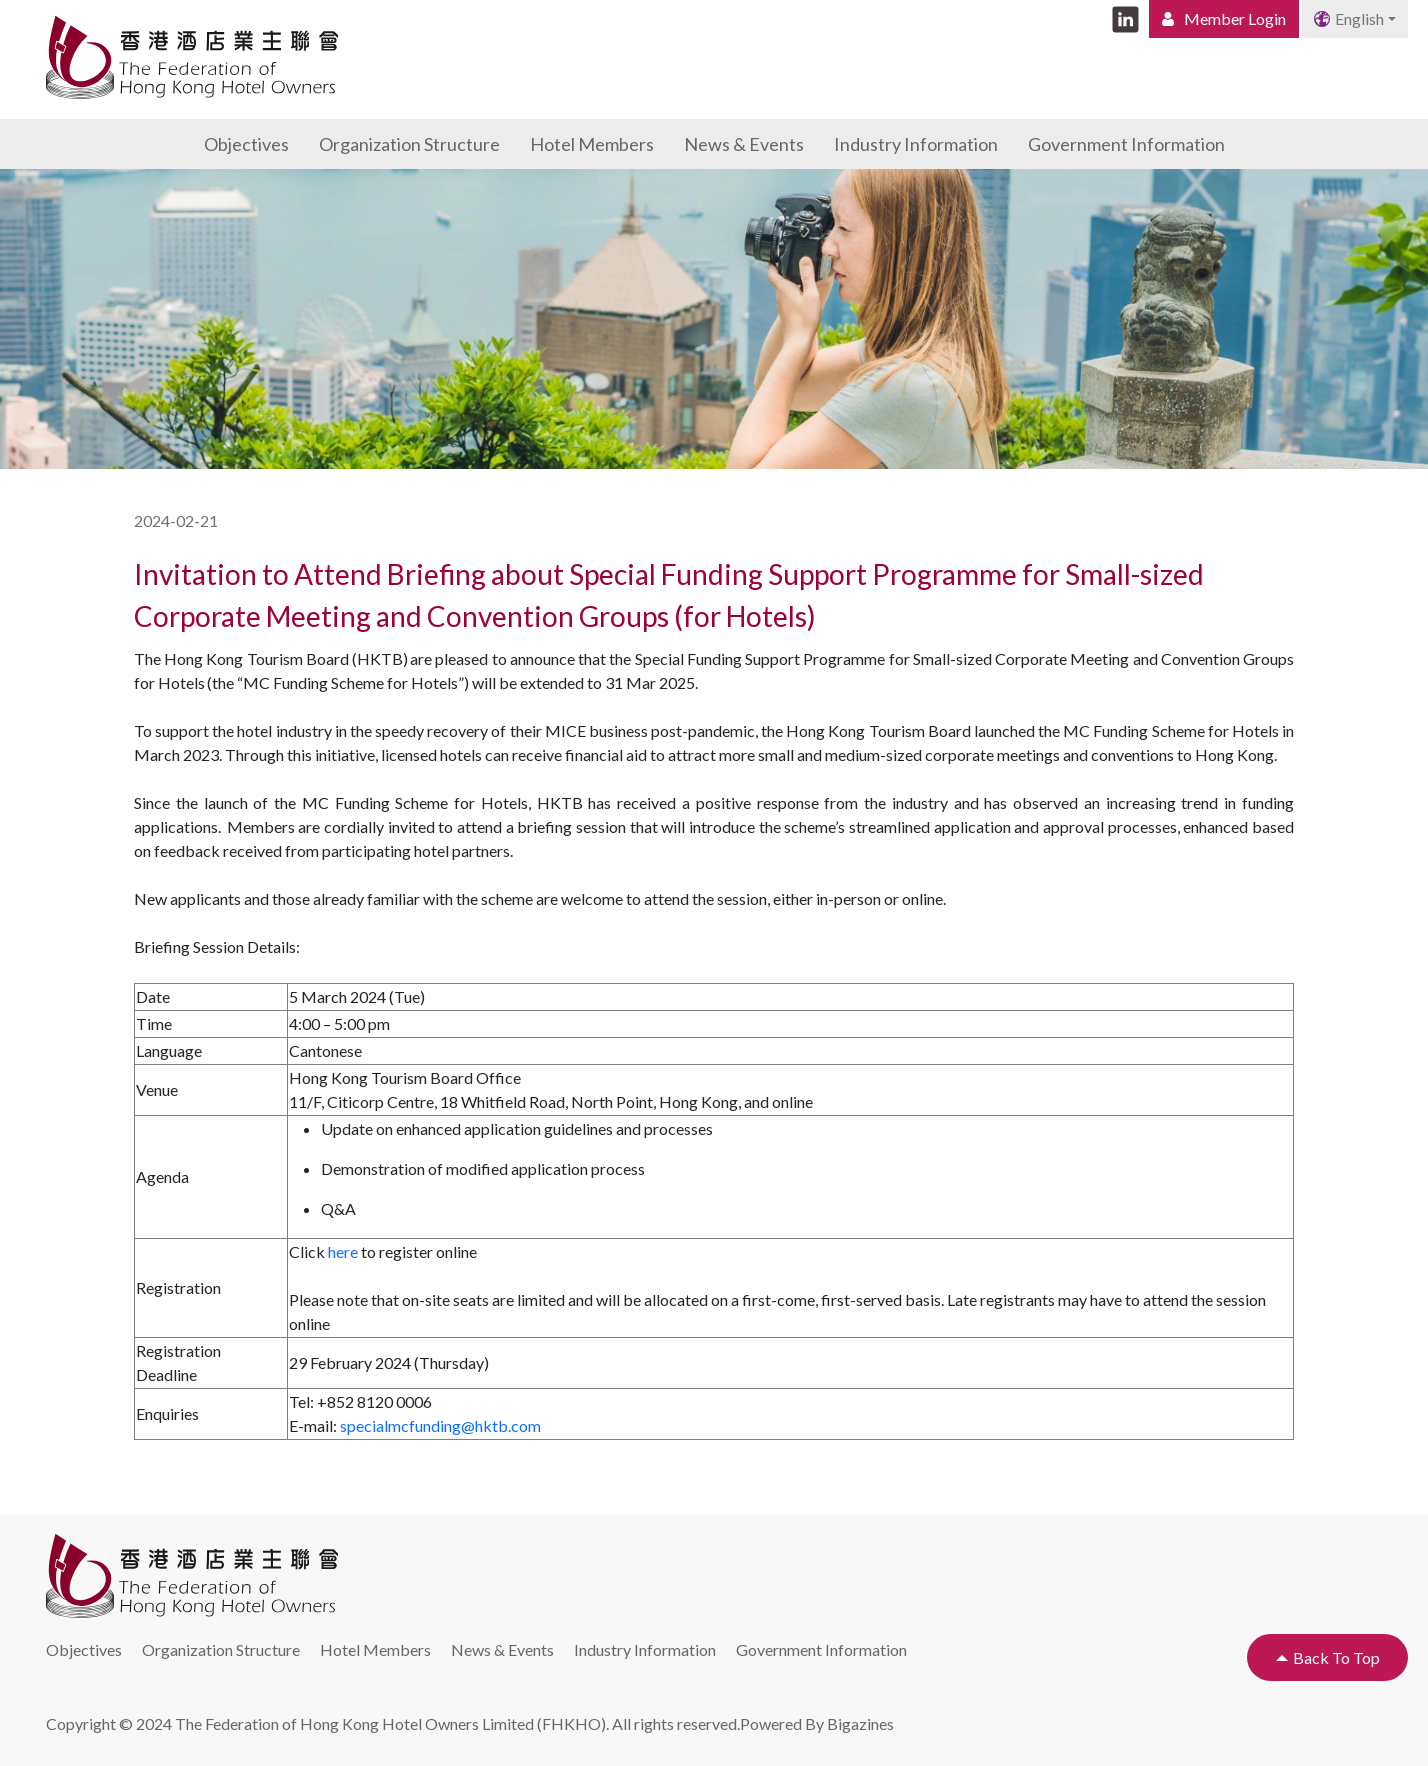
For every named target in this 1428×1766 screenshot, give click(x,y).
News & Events (744, 144)
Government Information (1126, 144)
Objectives (246, 144)
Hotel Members (592, 144)
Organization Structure (409, 144)
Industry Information (916, 144)
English (1349, 18)
